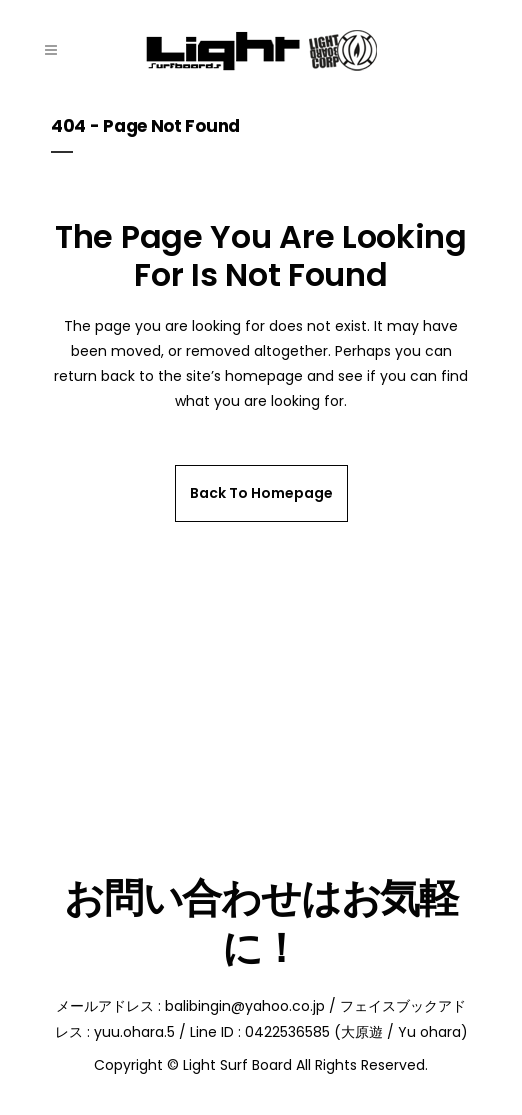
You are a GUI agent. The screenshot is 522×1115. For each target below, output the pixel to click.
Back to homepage (261, 493)
